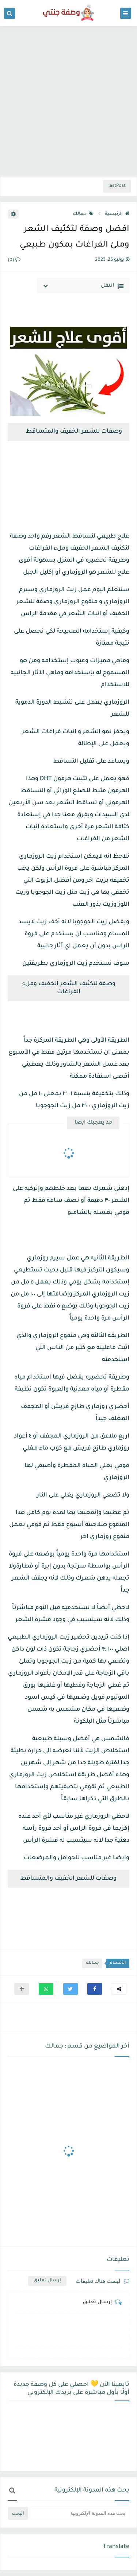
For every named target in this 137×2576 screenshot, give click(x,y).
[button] (94, 1989)
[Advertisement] (68, 100)
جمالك (83, 214)
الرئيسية (117, 214)
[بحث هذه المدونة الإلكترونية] (79, 2513)
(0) (14, 260)
